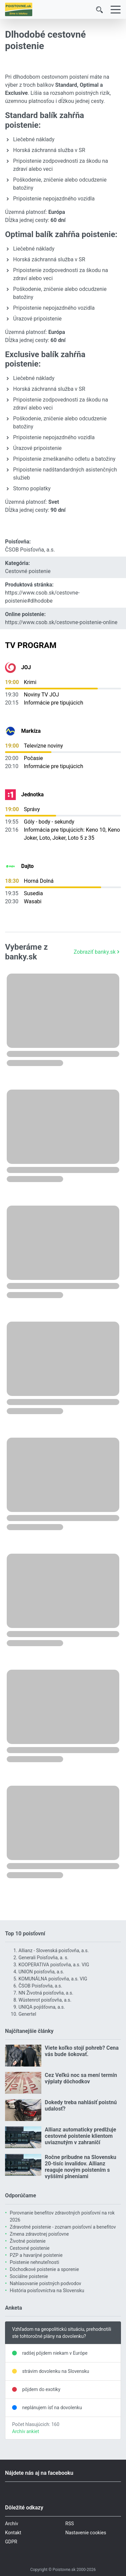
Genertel (27, 2014)
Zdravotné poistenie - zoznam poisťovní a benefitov (63, 2227)
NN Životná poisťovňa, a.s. (45, 1993)
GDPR (11, 2541)
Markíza (31, 731)
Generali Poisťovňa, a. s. (43, 1957)
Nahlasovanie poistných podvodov (45, 2283)
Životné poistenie (28, 2241)
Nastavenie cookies (86, 2532)
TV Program (30, 645)
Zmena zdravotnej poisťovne (39, 2234)
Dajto (27, 866)
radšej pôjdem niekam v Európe (54, 2353)
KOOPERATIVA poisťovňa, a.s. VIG (53, 1964)
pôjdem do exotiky (41, 2389)
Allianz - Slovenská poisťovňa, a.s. (53, 1950)
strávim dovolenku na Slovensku (55, 2371)
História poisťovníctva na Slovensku (47, 2290)
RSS (70, 2523)
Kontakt (13, 2532)
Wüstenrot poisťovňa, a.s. (44, 2000)
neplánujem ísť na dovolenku (52, 2407)
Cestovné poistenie (27, 571)
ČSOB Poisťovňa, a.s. (30, 549)
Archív (11, 2523)
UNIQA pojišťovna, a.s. (41, 2007)
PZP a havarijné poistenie (36, 2255)
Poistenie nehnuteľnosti (34, 2262)
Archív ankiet (25, 2431)
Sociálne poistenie (29, 2276)
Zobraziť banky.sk (97, 952)
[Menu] (116, 10)
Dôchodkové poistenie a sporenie (44, 2269)
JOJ (26, 667)
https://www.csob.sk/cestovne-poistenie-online (61, 622)
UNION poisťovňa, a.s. (41, 1971)
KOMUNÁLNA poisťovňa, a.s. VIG (52, 1978)
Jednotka (32, 794)
